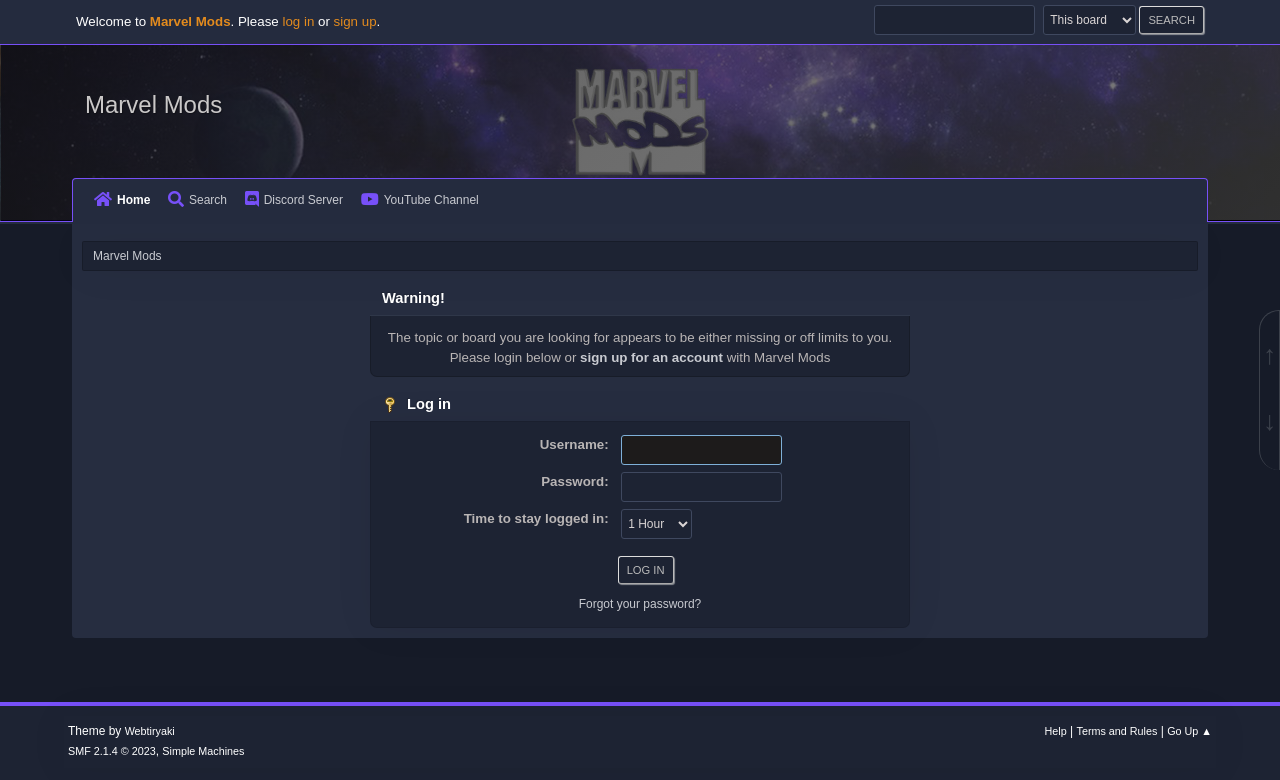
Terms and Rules (1117, 731)
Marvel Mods (153, 104)
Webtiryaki (150, 731)
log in (298, 21)
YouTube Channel (420, 200)
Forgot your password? (640, 604)
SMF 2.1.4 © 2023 (112, 751)
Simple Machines (203, 751)
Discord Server (294, 200)
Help (1056, 731)
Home (122, 200)
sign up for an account (651, 357)
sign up (355, 21)
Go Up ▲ (1189, 731)
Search (197, 200)
